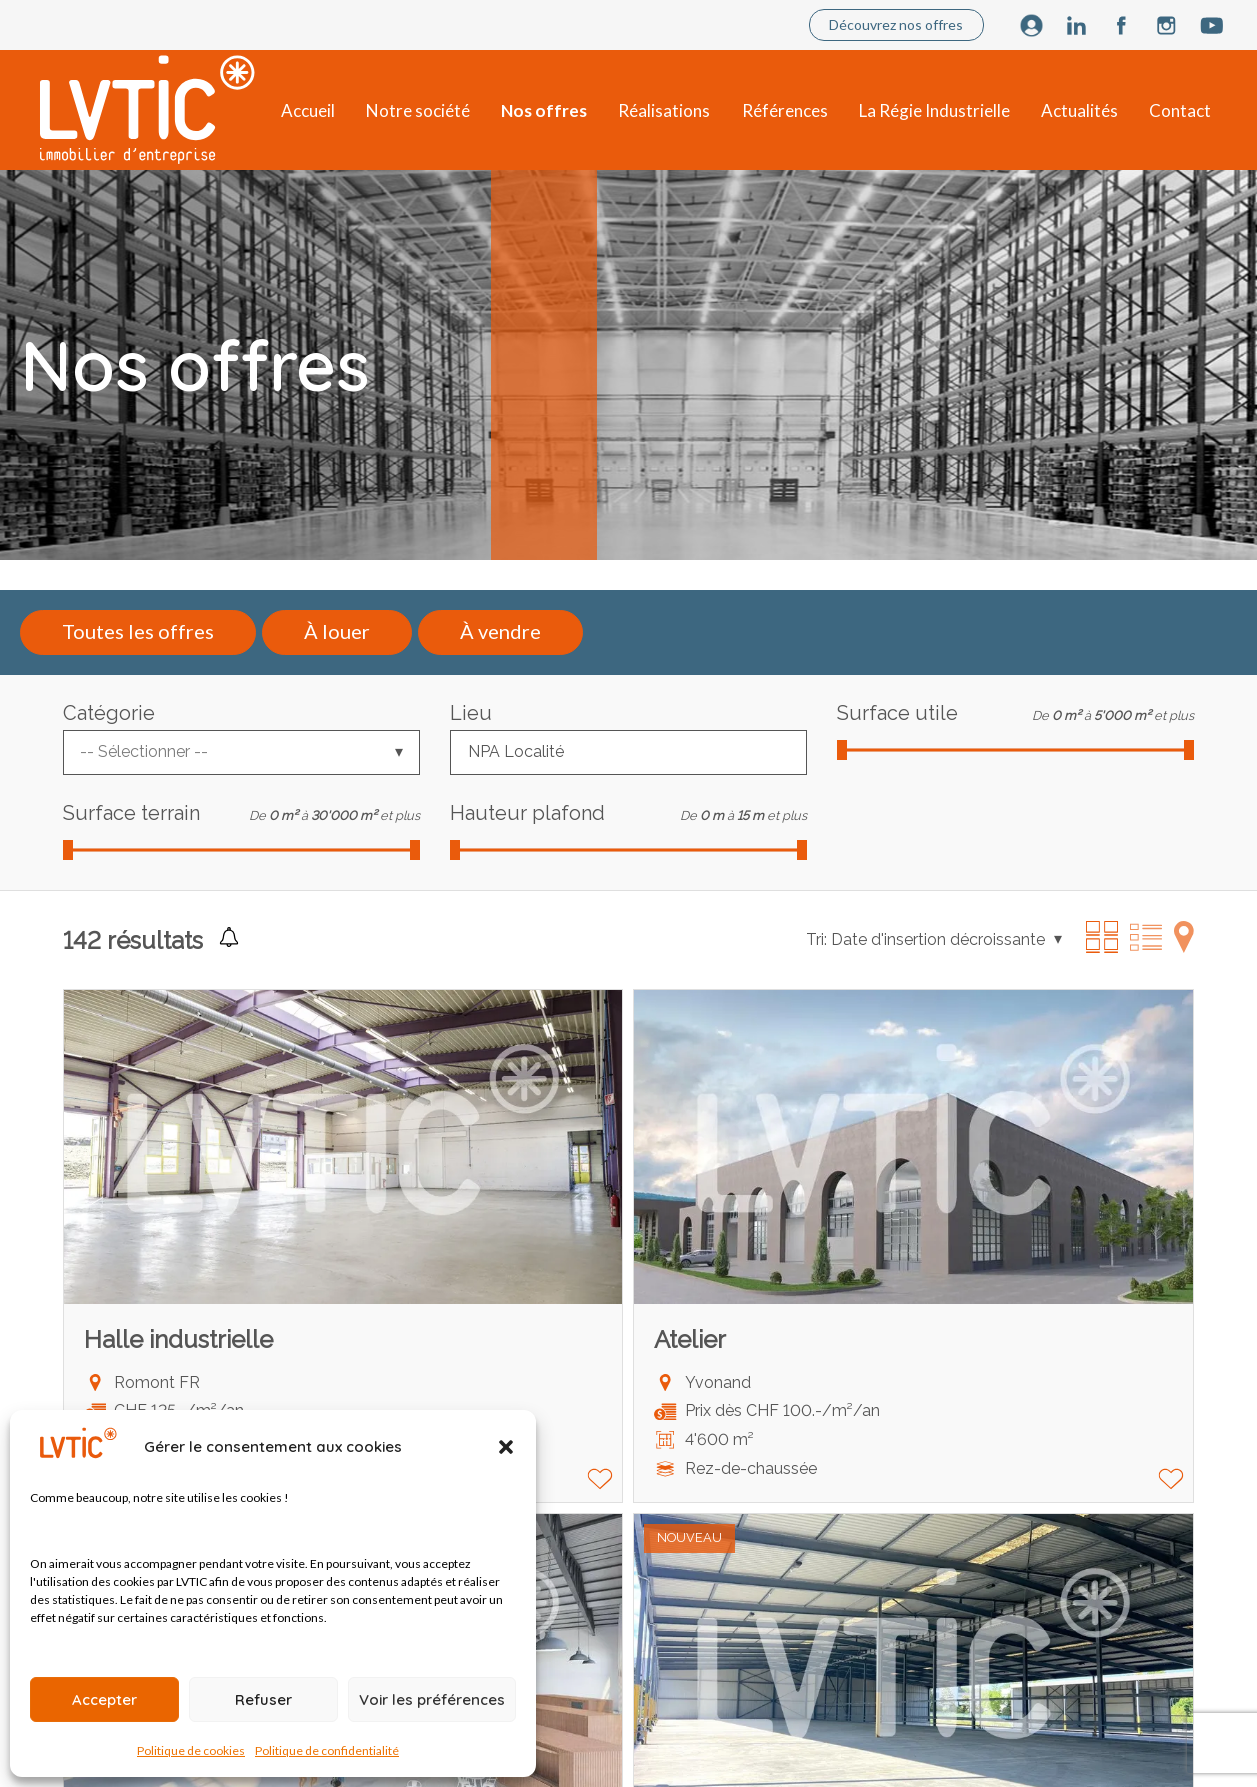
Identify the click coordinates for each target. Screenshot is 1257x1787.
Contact (1180, 110)
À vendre (500, 631)
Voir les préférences (432, 1699)
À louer (337, 631)
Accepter (104, 1699)
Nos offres (544, 110)
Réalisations (664, 110)
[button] (506, 1447)
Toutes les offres (138, 631)
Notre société (418, 110)
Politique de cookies (191, 1750)
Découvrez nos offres (896, 24)
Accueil (308, 110)
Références (785, 110)
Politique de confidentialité (327, 1750)
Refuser (263, 1699)
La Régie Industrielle (934, 110)
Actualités (1079, 110)
